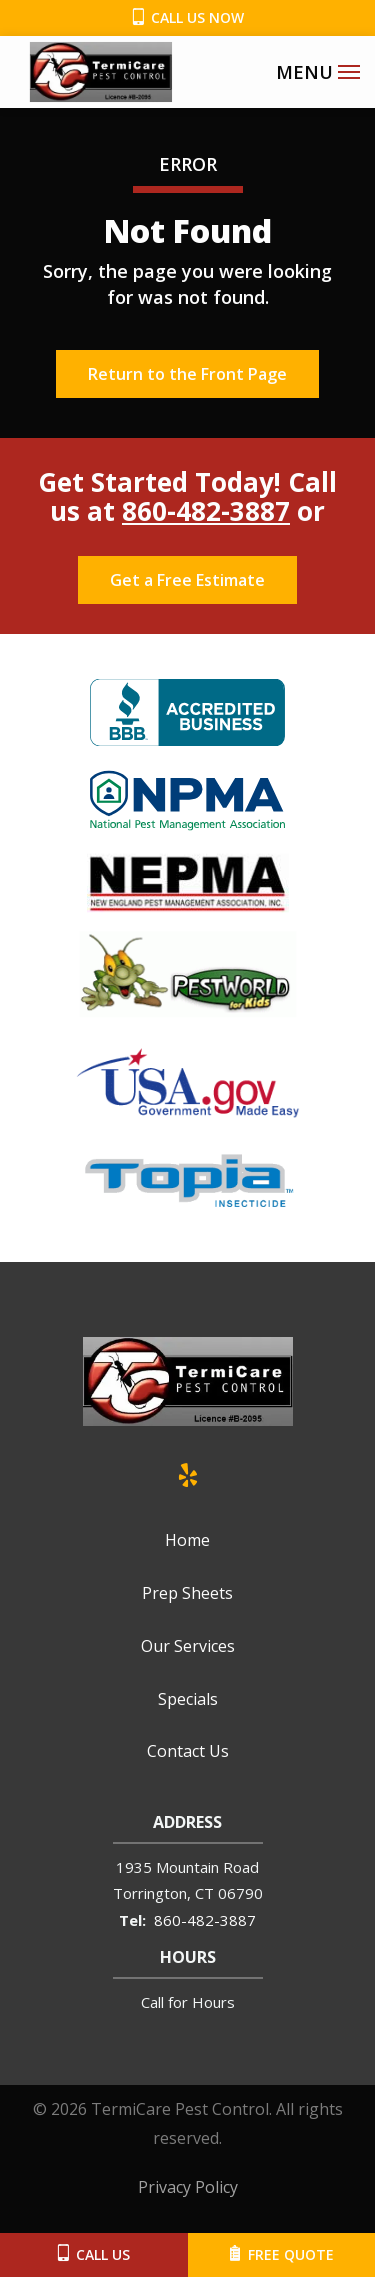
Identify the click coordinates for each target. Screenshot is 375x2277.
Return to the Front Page (187, 374)
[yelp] (188, 1472)
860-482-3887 (206, 511)
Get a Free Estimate (187, 580)
